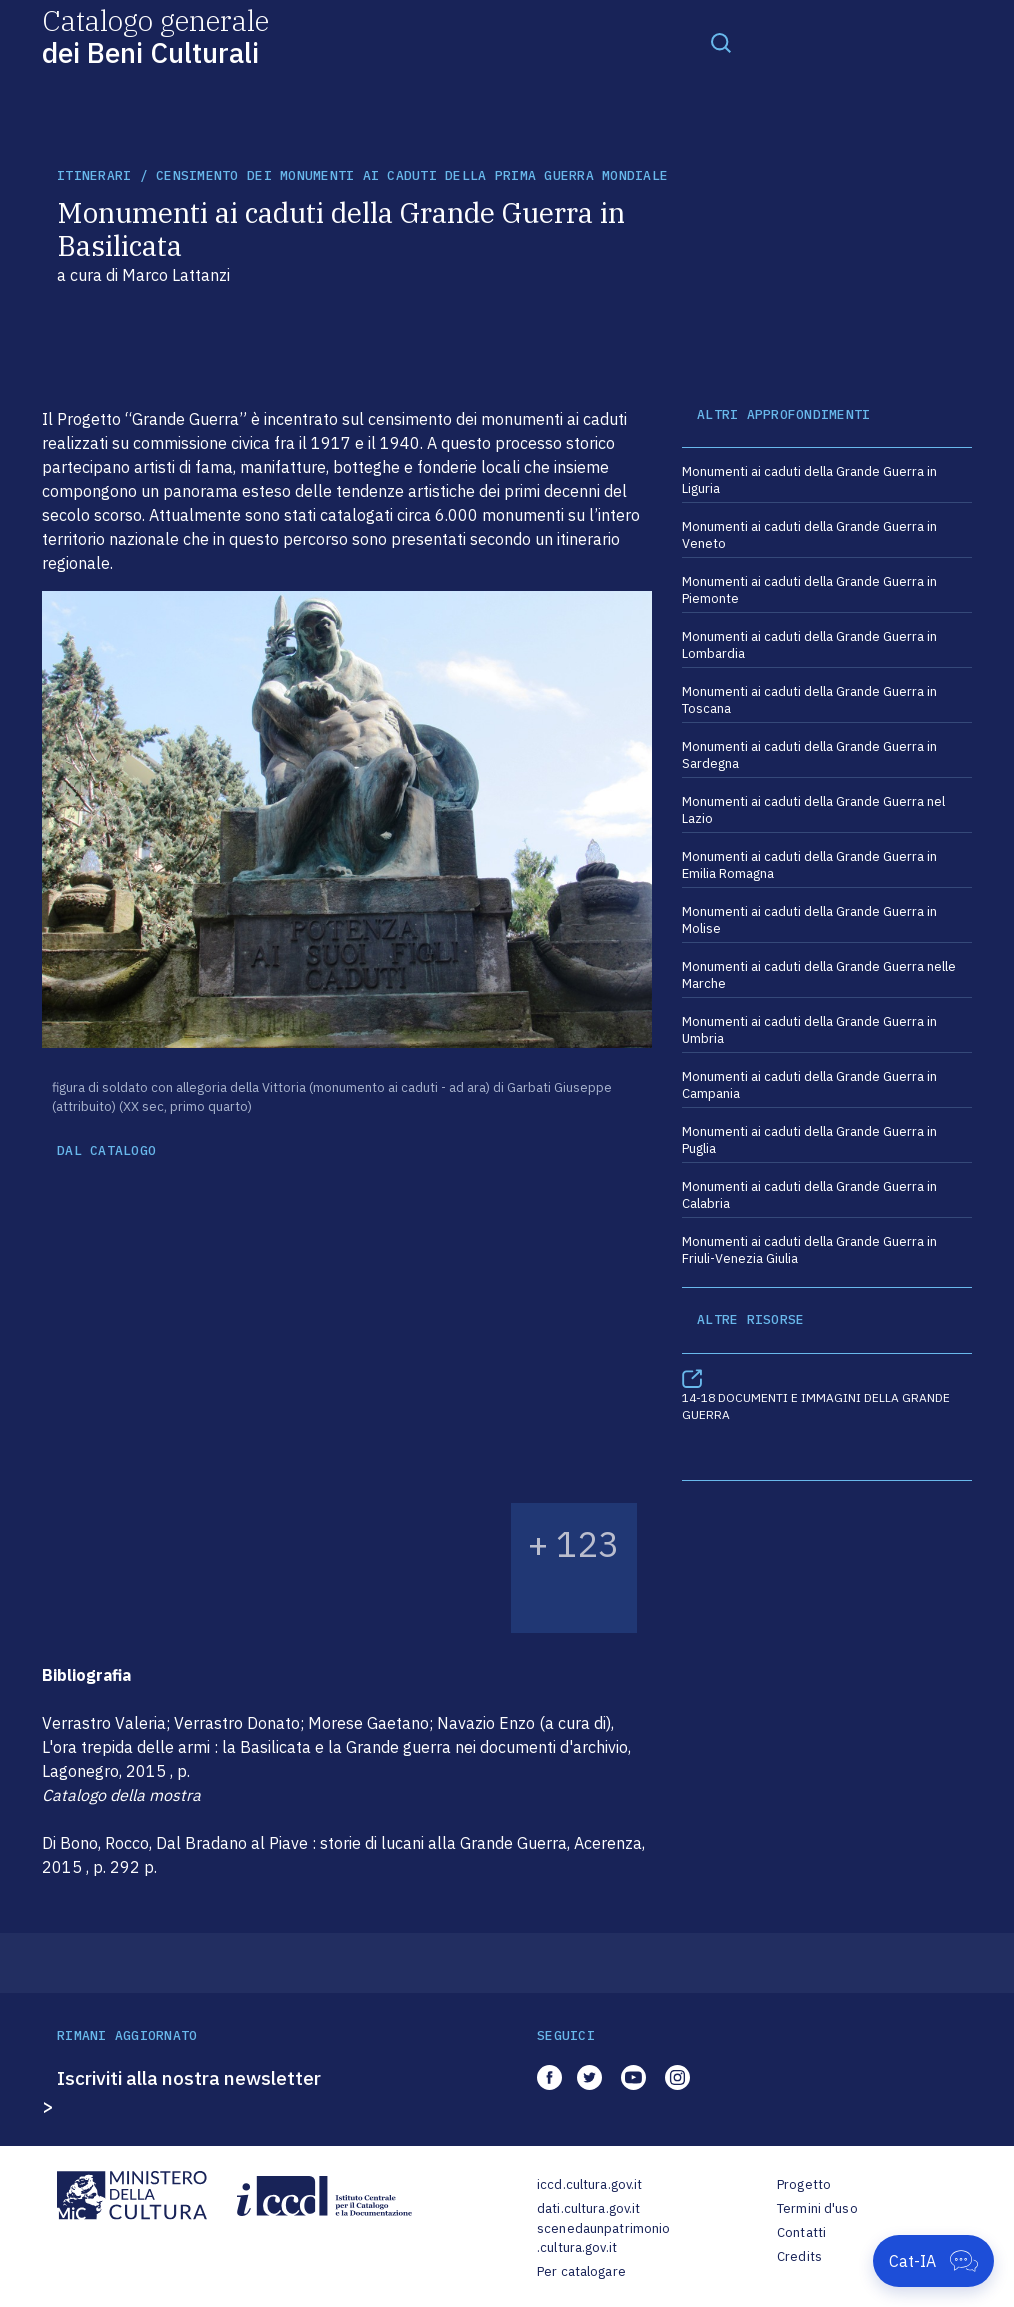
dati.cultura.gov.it (588, 2208)
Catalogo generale (155, 35)
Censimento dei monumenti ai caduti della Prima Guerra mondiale (412, 175)
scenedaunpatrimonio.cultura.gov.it (603, 2238)
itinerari (94, 175)
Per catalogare (581, 2271)
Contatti (801, 2232)
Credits (799, 2256)
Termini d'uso (817, 2208)
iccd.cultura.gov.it (589, 2184)
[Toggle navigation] (721, 42)
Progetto (804, 2184)
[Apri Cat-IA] (933, 2261)
